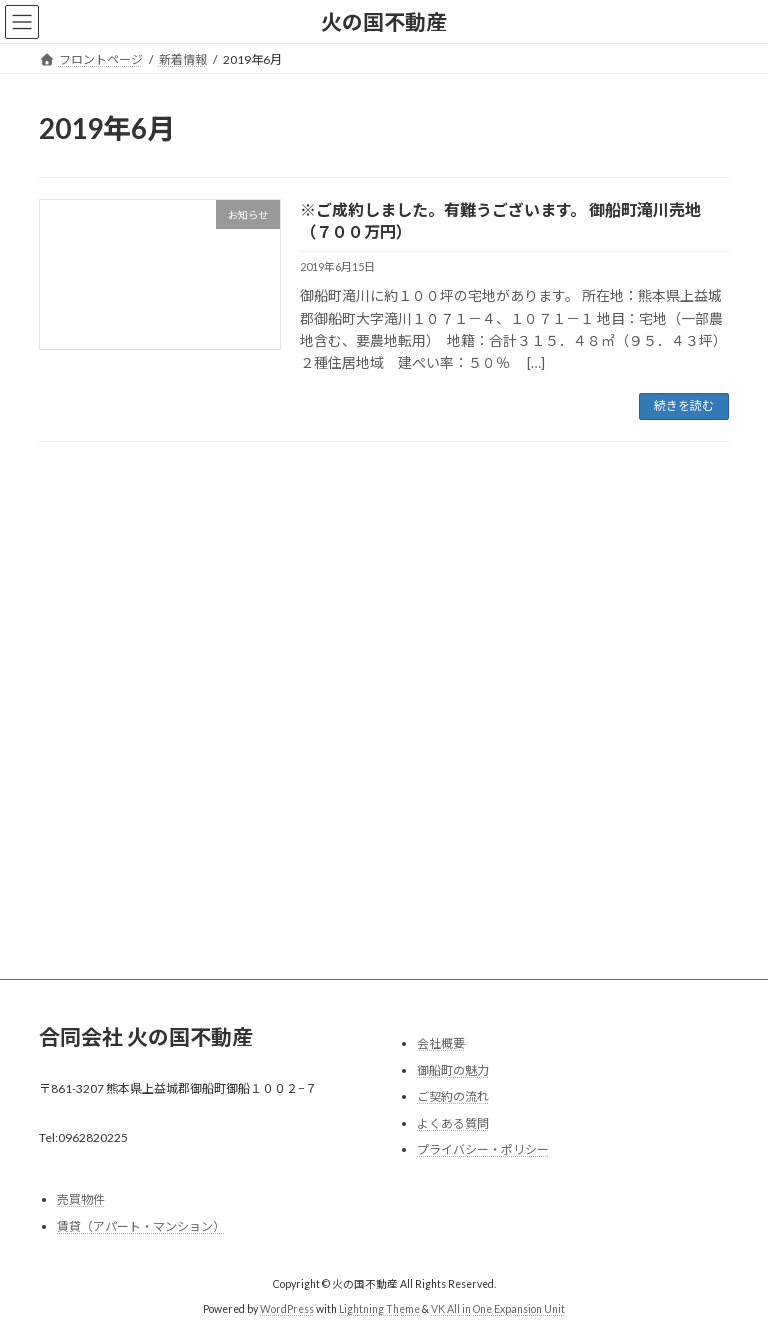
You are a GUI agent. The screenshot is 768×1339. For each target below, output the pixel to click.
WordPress (287, 1309)
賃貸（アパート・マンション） (141, 1226)
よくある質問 (453, 1122)
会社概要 (441, 1043)
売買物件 (81, 1199)
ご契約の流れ (453, 1096)
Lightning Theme (379, 1309)
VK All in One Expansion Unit (498, 1309)
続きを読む (684, 405)
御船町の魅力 (453, 1069)
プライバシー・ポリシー (483, 1149)
